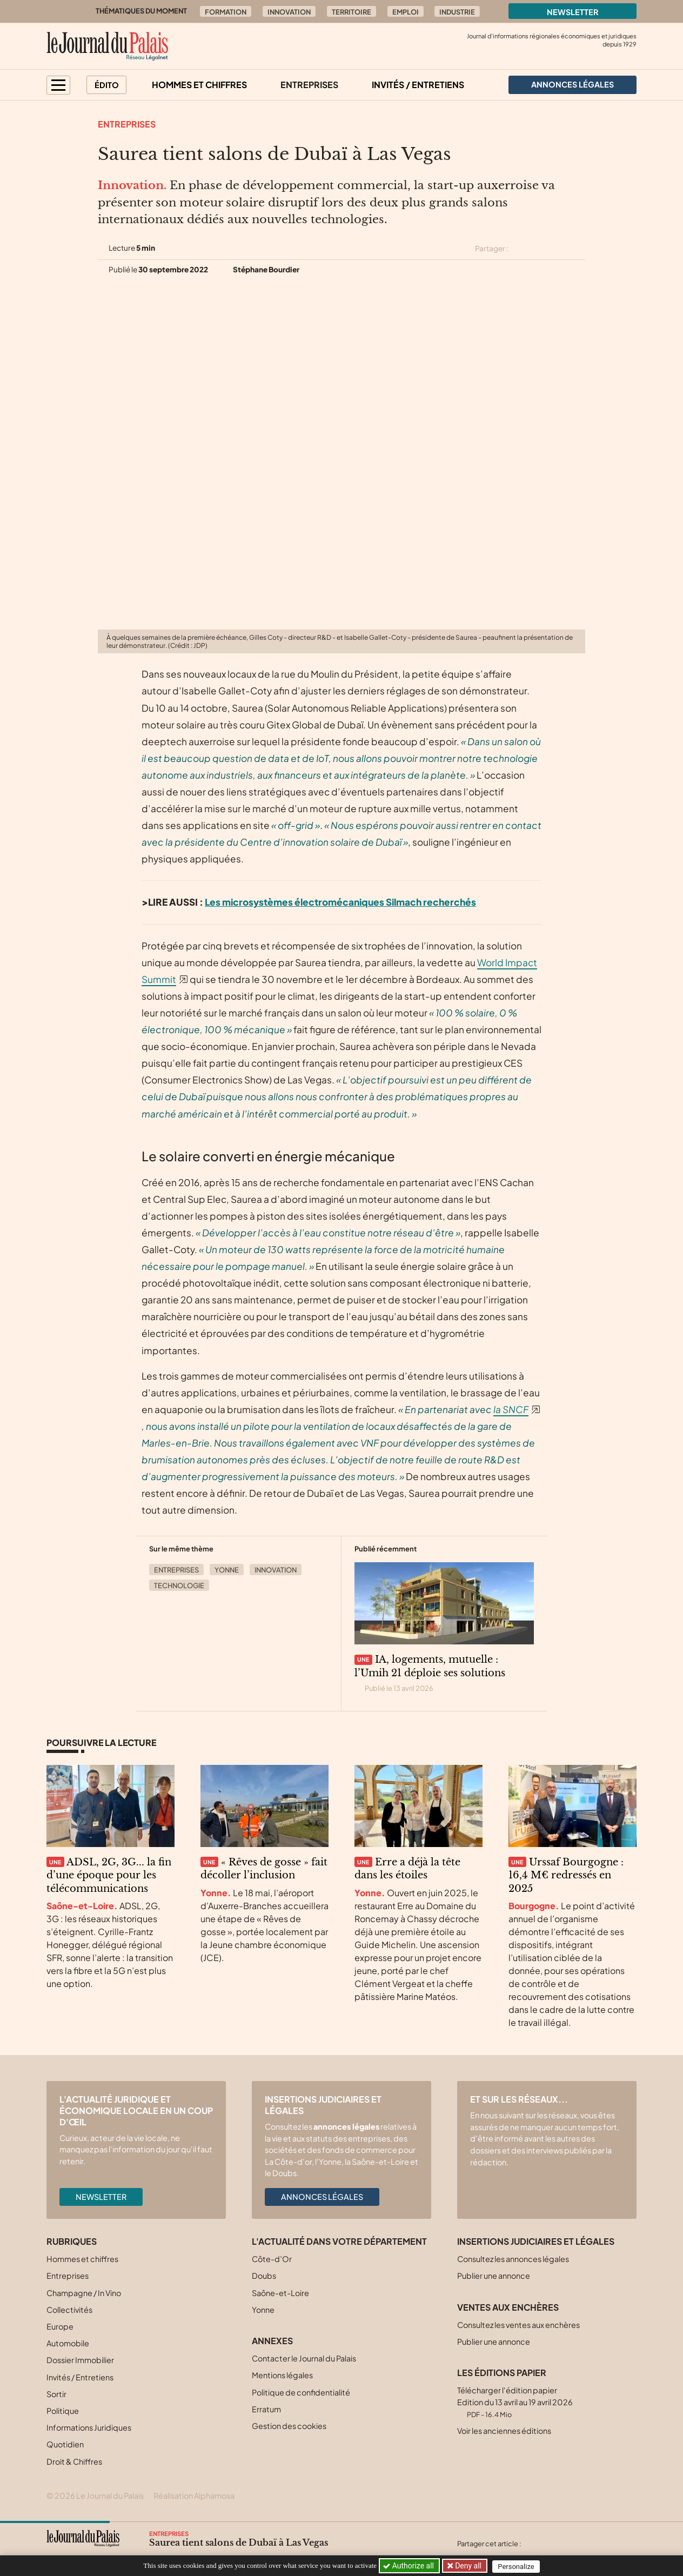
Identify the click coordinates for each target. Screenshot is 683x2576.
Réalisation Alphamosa (194, 2495)
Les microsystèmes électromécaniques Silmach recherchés (340, 902)
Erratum (266, 2409)
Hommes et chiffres (199, 84)
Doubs (264, 2275)
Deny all (468, 2565)
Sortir (56, 2394)
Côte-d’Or (272, 2259)
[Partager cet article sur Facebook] (540, 249)
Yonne (227, 1569)
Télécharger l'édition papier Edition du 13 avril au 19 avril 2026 (515, 2401)
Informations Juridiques (88, 2427)
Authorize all (409, 2565)
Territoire (351, 12)
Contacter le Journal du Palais (304, 2358)
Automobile (67, 2343)
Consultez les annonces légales (513, 2259)
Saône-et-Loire (280, 2293)
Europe (59, 2326)
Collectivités (69, 2309)
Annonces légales (322, 2197)
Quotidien (65, 2444)
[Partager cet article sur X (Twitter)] (521, 249)
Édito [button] (107, 85)
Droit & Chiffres (74, 2461)
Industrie (457, 12)
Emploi (405, 12)
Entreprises (309, 84)
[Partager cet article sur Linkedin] (559, 249)
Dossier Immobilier (80, 2360)
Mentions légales (282, 2375)
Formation (225, 12)
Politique (62, 2411)
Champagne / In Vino (83, 2293)
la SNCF (510, 1409)
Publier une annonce (493, 2275)
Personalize (518, 2566)
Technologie (179, 1585)
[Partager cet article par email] (578, 249)
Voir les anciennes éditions (504, 2431)
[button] (58, 85)
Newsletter (573, 12)
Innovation (289, 12)
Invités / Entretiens (418, 84)
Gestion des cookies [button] (289, 2426)
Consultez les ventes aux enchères (518, 2325)
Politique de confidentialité (301, 2392)
